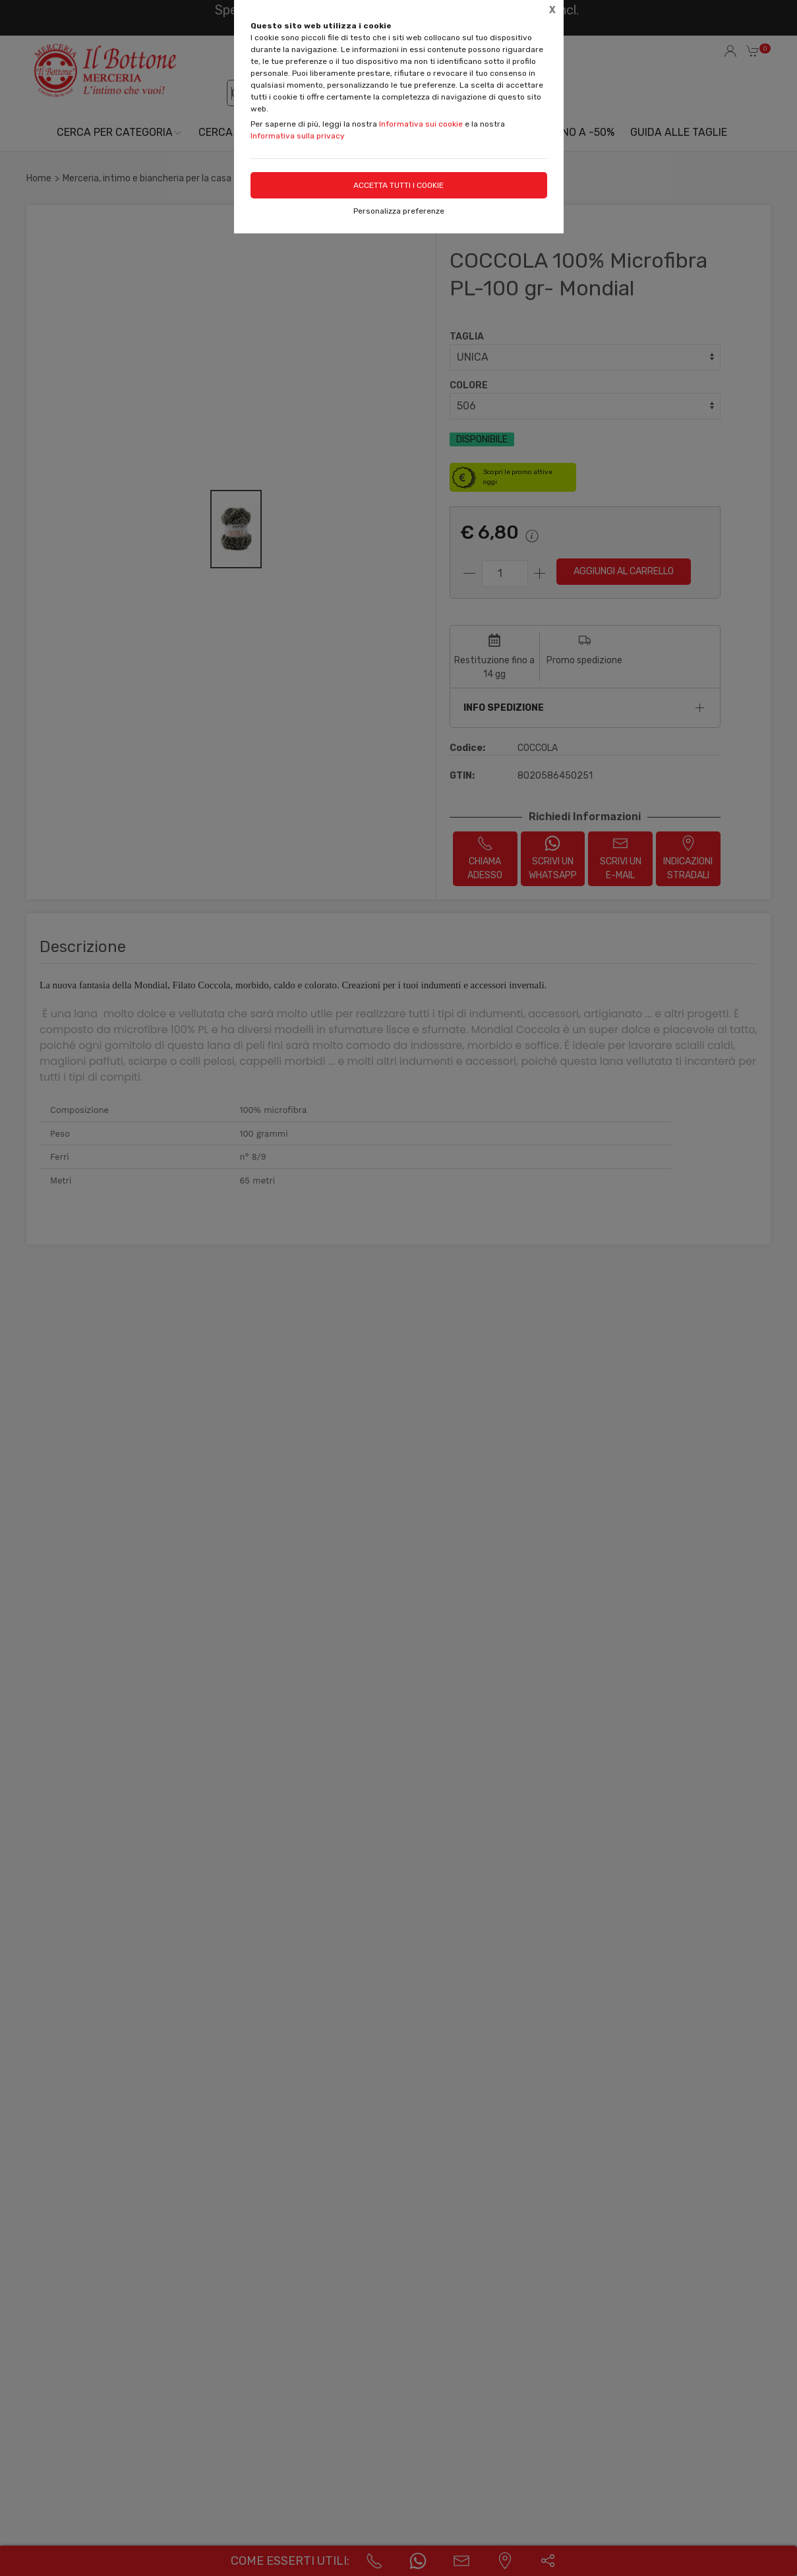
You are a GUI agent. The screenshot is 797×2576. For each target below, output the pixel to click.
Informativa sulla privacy (298, 135)
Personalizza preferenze (398, 211)
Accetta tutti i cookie (398, 185)
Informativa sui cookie (421, 124)
